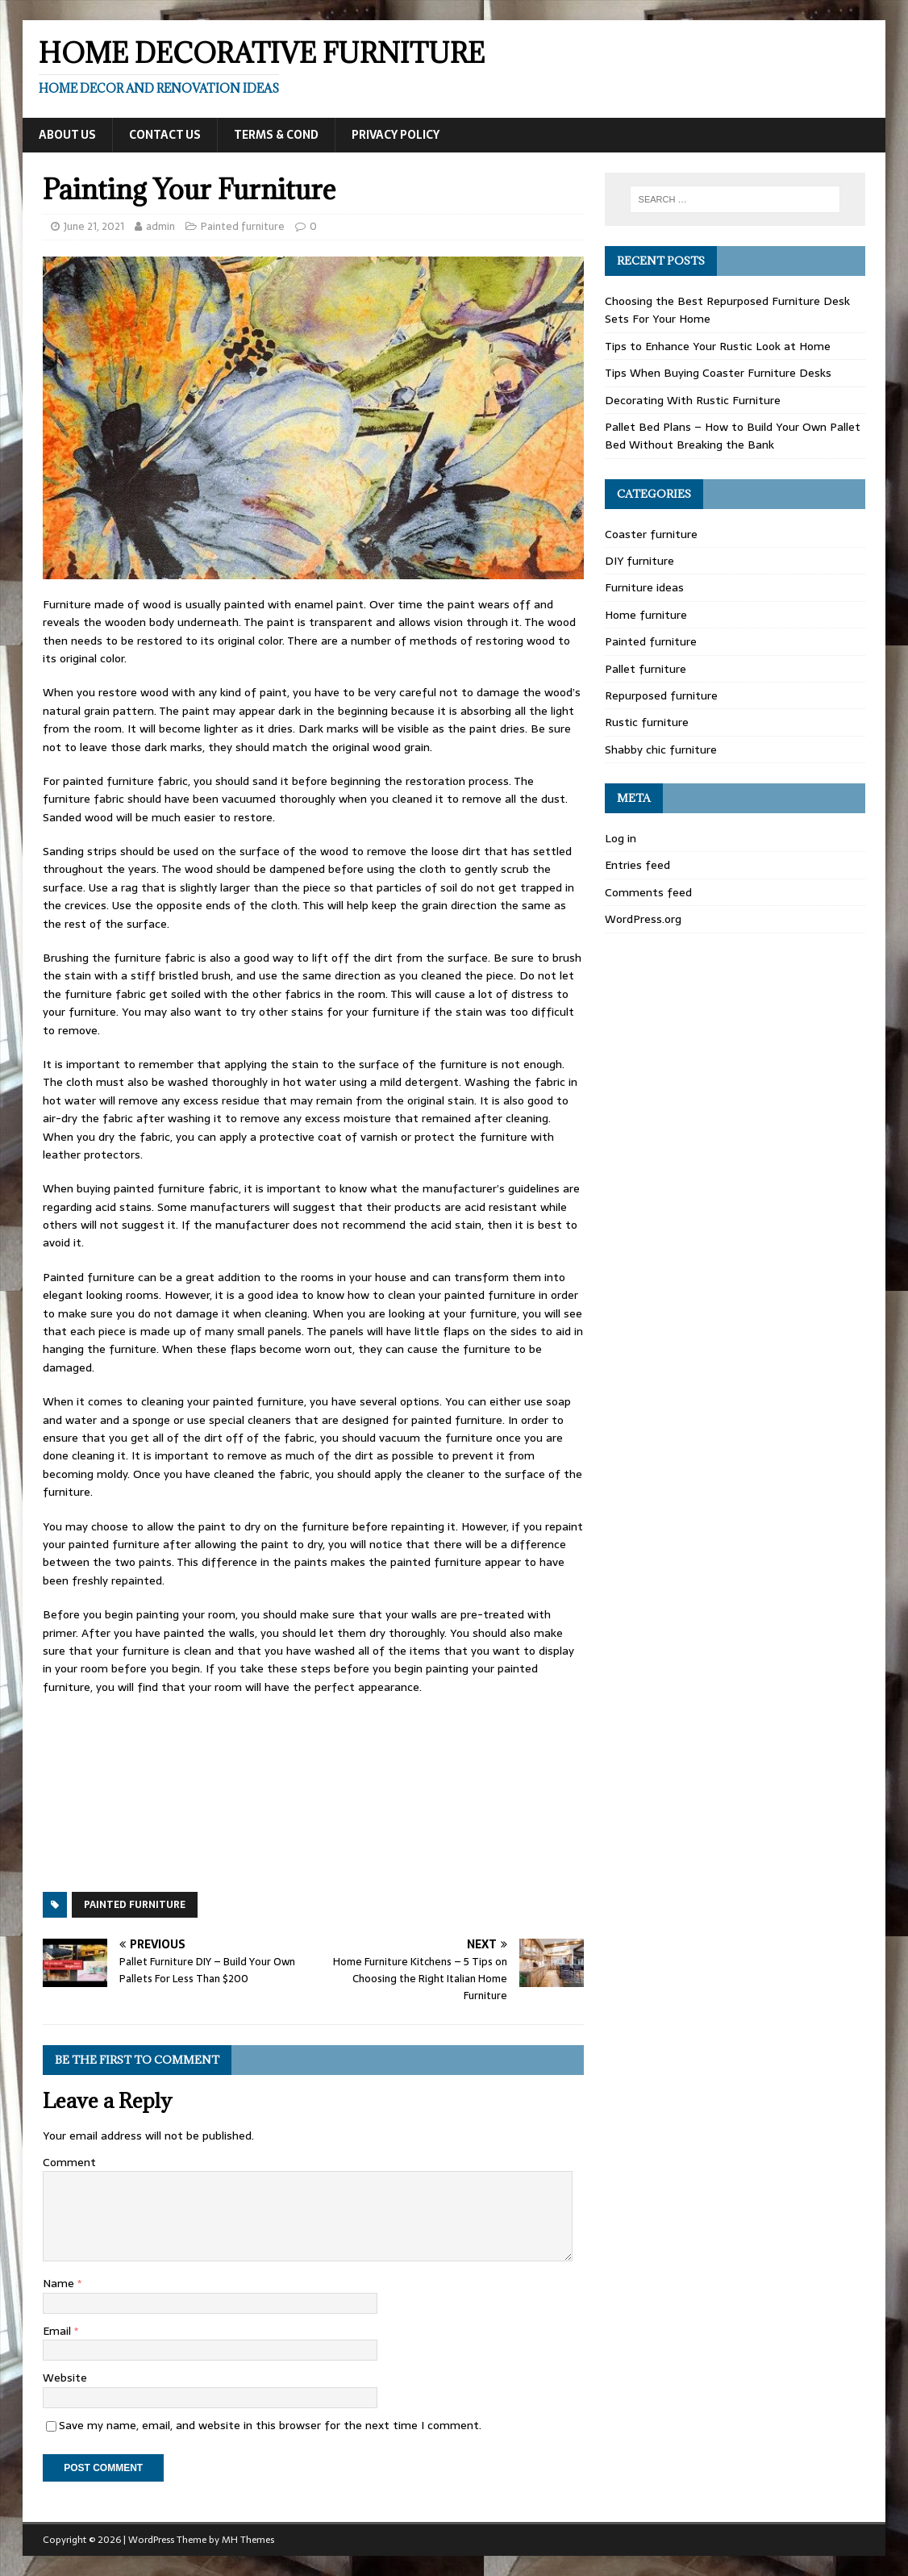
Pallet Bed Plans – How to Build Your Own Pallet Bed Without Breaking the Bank (732, 435)
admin (160, 226)
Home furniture (646, 615)
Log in (620, 838)
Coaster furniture (651, 534)
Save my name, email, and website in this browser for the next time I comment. (270, 2425)
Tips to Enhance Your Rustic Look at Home (718, 346)
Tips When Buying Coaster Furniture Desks (718, 373)
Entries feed (637, 865)
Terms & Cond (276, 135)
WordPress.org (643, 919)
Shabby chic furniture (661, 749)
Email (58, 2331)
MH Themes (248, 2540)
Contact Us (165, 135)
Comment (69, 2162)
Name (60, 2283)
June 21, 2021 (94, 226)
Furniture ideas (644, 587)
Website (65, 2377)
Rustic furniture (647, 722)
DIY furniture (639, 561)
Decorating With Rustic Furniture (693, 400)
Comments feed (648, 892)
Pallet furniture (645, 669)
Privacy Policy (395, 135)
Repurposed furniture (661, 695)
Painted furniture (243, 226)
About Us (67, 135)
